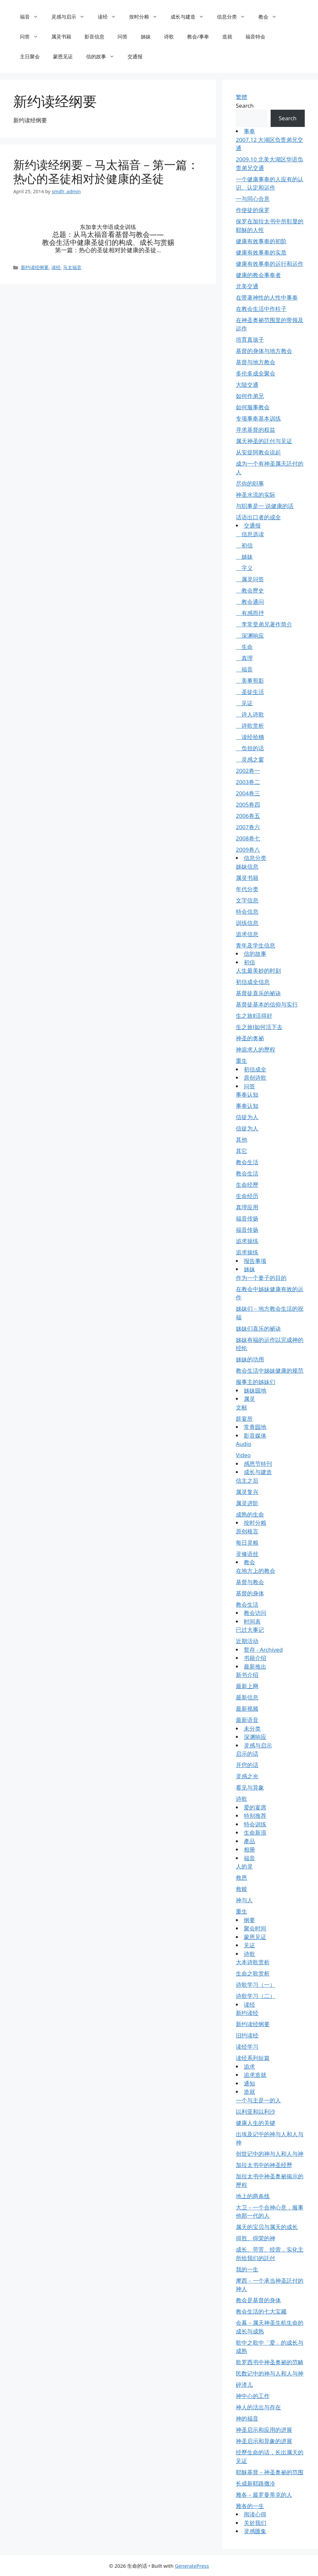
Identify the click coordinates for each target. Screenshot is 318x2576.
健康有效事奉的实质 (261, 252)
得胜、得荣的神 (255, 2238)
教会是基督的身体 (258, 2300)
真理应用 (247, 1207)
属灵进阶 (247, 1503)
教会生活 (247, 1162)
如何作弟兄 (250, 396)
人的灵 (244, 1866)
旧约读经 (247, 2035)
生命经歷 (247, 1184)
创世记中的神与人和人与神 (269, 2153)
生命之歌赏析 (253, 1973)
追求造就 (255, 2075)
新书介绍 (247, 1675)
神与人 (244, 1900)
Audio (243, 1444)
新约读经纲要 (35, 266)
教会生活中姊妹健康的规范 (269, 1370)
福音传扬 (247, 1218)
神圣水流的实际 (255, 494)
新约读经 (247, 2013)
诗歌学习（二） (255, 1996)
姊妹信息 (247, 866)
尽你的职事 (250, 483)
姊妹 (146, 36)
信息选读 (250, 534)
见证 (244, 703)
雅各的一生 (250, 2506)
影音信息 (94, 36)
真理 (244, 658)
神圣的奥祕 (250, 1038)
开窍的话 (247, 1765)
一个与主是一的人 (258, 2100)
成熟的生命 (250, 1514)
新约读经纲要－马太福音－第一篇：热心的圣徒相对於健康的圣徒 (106, 171)
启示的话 (247, 1753)
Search (245, 105)
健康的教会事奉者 (258, 275)
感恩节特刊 (258, 1463)
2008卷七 (248, 838)
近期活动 (247, 1641)
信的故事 (103, 56)
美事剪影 (250, 680)
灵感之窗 (250, 759)
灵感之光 (247, 1776)
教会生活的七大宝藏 (261, 2311)
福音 (32, 17)
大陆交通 (247, 384)
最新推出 (255, 1666)
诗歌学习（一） (255, 1984)
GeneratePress (192, 2565)
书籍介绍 (255, 1658)
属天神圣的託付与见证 (264, 441)
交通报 (135, 56)
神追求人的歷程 (255, 1049)
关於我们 (255, 2523)
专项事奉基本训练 (258, 418)
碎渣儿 (244, 2384)
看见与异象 (250, 1787)
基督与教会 (250, 1582)
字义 (244, 568)
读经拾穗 (250, 737)
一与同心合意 (253, 198)
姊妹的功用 (250, 1359)
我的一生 (247, 2269)
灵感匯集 (255, 2531)
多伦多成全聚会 (255, 373)
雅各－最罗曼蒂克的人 (264, 2494)
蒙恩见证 (63, 56)
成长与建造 (190, 17)
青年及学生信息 (255, 945)
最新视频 (247, 1708)
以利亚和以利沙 (255, 2111)
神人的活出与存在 (258, 2407)
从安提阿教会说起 (258, 452)
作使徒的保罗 (253, 210)
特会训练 (255, 1824)
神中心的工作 (253, 2396)
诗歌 (169, 36)
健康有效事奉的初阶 (261, 241)
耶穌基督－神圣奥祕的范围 (269, 2472)
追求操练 (247, 1241)
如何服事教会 (253, 407)
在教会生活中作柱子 (261, 309)
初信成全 (255, 1069)
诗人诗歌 (250, 714)
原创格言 (247, 1531)
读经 (110, 17)
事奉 (249, 131)
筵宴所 (244, 1418)
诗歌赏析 (250, 725)
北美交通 (247, 286)
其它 (241, 1151)
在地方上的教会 (255, 1570)
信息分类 (234, 17)
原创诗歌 (255, 1077)
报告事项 (255, 1261)
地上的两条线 (253, 2196)
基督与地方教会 (255, 362)
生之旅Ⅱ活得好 (254, 1015)
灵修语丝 (247, 1554)
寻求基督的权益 (255, 429)
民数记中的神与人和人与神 (269, 2373)
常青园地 (255, 1427)
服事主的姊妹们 (255, 1382)
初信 (244, 545)
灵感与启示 (71, 17)
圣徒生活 (250, 692)
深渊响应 (250, 635)
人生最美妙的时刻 (258, 970)
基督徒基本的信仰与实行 (267, 1004)
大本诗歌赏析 (253, 1962)
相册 (249, 1849)
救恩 (241, 1877)
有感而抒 (250, 613)
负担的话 (250, 748)
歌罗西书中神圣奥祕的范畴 (269, 2362)
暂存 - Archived (263, 1649)
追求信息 (247, 934)
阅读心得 (255, 2514)
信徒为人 (247, 1117)
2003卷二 (248, 782)
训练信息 (247, 923)
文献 (241, 1407)
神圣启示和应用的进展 (264, 2429)
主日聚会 (30, 56)
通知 (249, 2083)
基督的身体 (250, 1593)
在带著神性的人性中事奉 (267, 297)
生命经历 (247, 1196)
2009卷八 (248, 849)
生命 (244, 647)
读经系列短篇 (253, 2058)
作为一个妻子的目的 (261, 1278)
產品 (249, 1841)
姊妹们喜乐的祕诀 (258, 1328)
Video (243, 1455)
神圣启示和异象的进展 (264, 2441)
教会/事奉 (198, 36)
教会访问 (255, 1613)
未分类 (252, 1728)
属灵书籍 (61, 36)
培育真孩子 (250, 339)
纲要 (249, 1920)
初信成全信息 (253, 982)
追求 (249, 2066)
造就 (227, 36)
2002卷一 (248, 770)
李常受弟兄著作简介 (264, 624)
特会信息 (247, 911)
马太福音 (72, 266)
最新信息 (247, 1697)
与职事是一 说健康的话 (264, 506)
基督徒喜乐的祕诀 (258, 993)
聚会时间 (255, 1928)
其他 (241, 1139)
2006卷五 (248, 816)
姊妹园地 (255, 1390)
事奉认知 (247, 1094)
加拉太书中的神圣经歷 (264, 2165)
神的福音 (247, 2418)
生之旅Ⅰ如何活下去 (259, 1027)
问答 (32, 36)
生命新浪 (255, 1832)
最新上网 (247, 1686)
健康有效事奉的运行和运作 (269, 263)
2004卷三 (248, 793)
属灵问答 (250, 579)
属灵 (249, 1398)
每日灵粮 (247, 1542)
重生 (241, 1060)
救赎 (241, 1889)
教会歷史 (250, 590)
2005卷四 (248, 804)
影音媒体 (255, 1435)
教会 (270, 17)
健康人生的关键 (255, 2123)
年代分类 (247, 889)
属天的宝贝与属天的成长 (267, 2227)
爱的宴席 (255, 1807)
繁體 (241, 97)
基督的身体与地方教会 (264, 351)
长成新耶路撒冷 (255, 2483)
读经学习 (247, 2046)
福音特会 (255, 36)
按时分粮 (146, 17)
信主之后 (247, 1480)
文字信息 (247, 900)
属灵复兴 (247, 1492)
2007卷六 (248, 827)
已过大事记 (250, 1629)
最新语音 (247, 1720)
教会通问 (250, 601)
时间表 (252, 1621)
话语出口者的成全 (258, 517)
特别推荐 (255, 1815)
